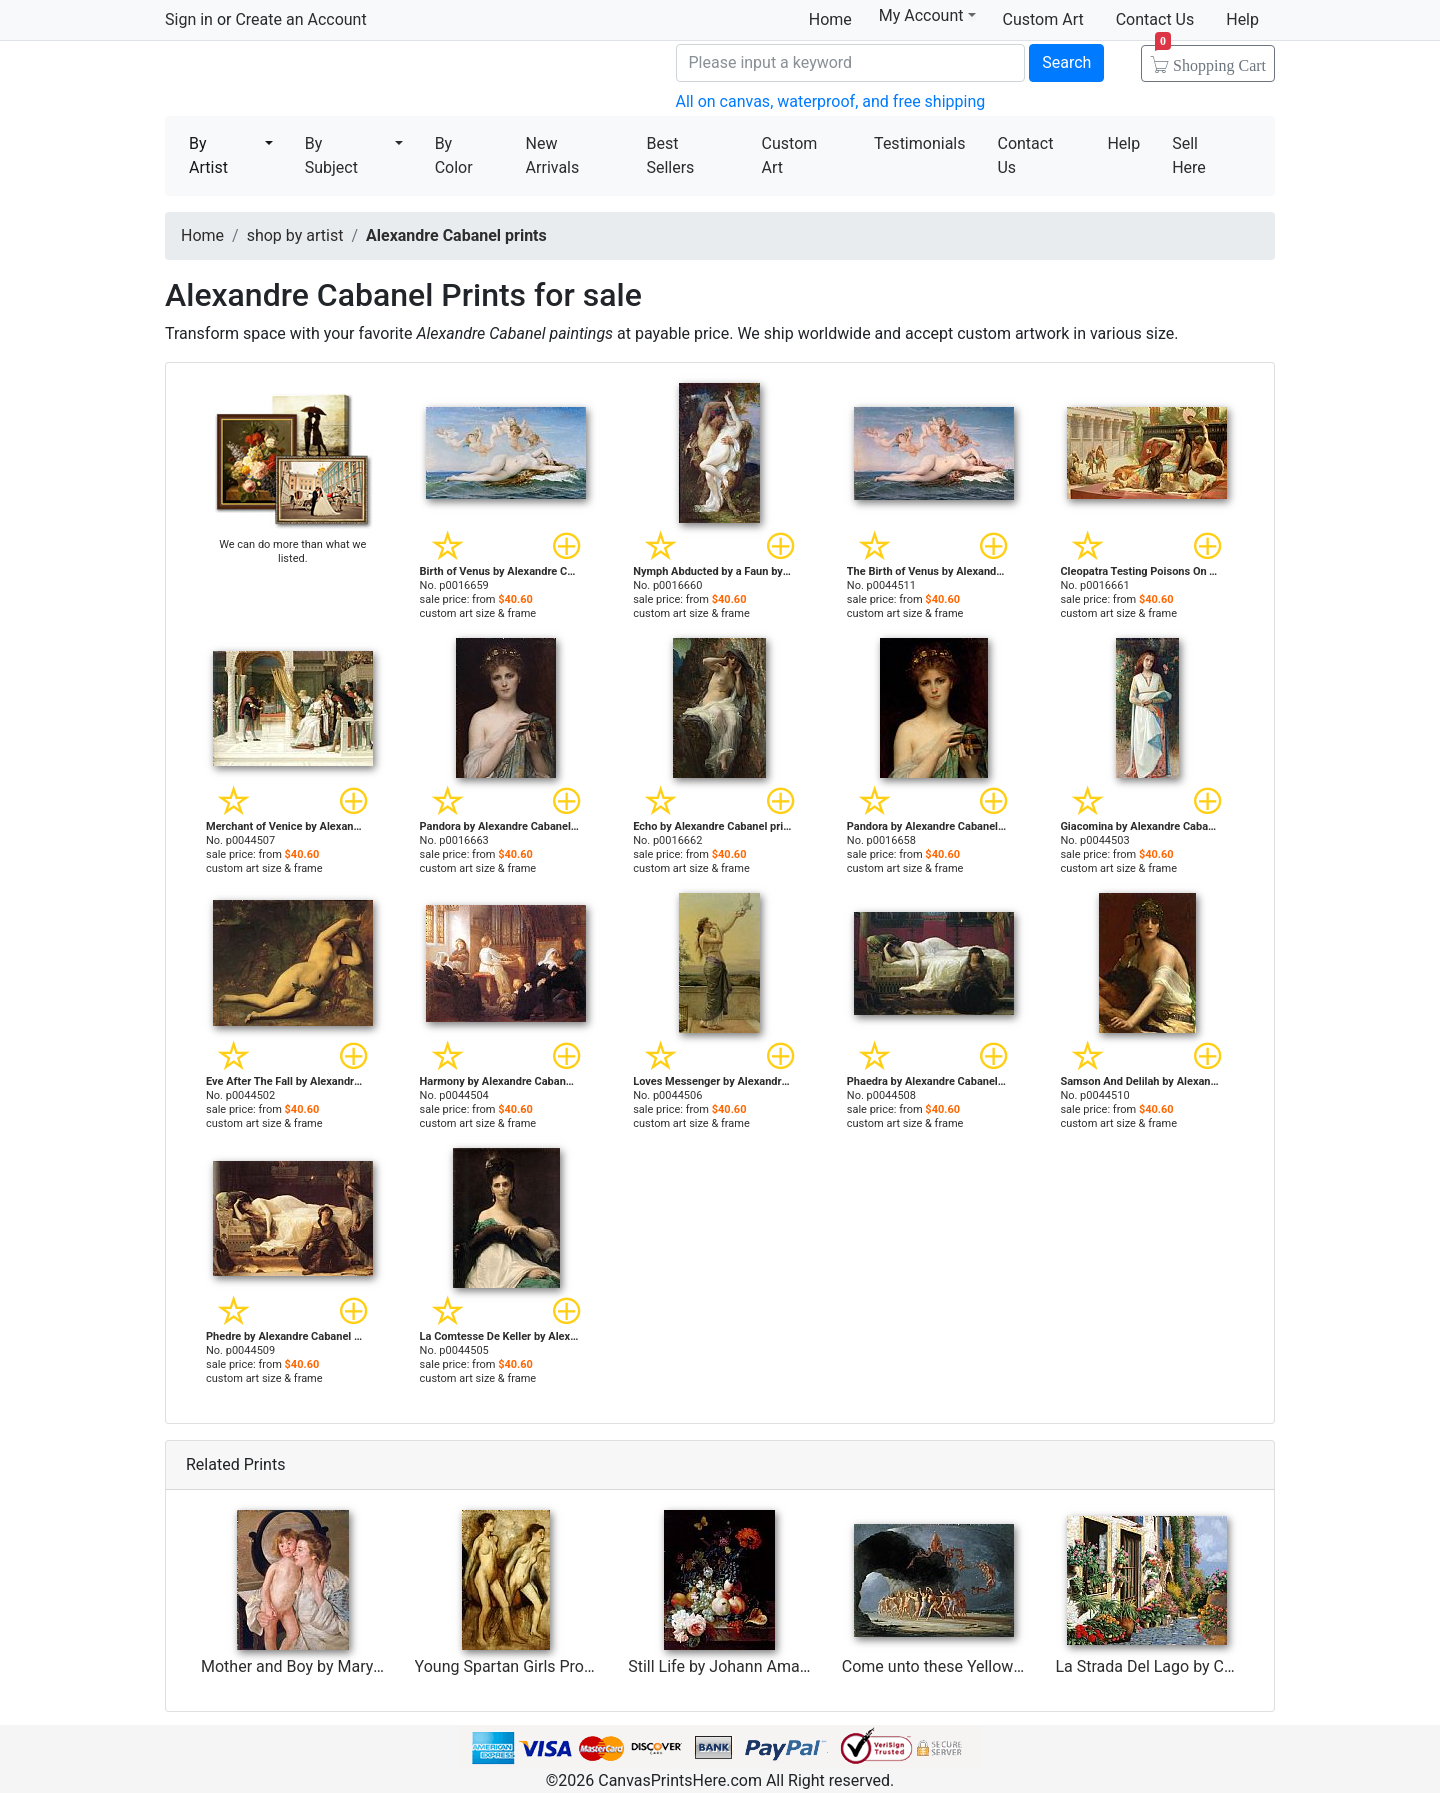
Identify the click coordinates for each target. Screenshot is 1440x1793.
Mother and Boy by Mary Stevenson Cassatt (355, 1666)
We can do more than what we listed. (292, 551)
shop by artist (295, 235)
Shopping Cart (1210, 59)
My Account (927, 15)
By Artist (208, 155)
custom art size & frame (478, 613)
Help (1242, 19)
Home (830, 19)
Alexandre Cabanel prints (456, 235)
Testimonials (919, 143)
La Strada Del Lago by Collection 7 (1176, 1666)
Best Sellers (670, 155)
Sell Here (1189, 155)
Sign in (189, 19)
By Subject (331, 155)
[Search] (851, 63)
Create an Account (300, 19)
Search (1066, 62)
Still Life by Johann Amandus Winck (755, 1666)
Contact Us (1155, 19)
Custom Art (1043, 19)
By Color (454, 155)
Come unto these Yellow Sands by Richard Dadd (1011, 1666)
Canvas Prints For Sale (310, 80)
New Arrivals (553, 155)
